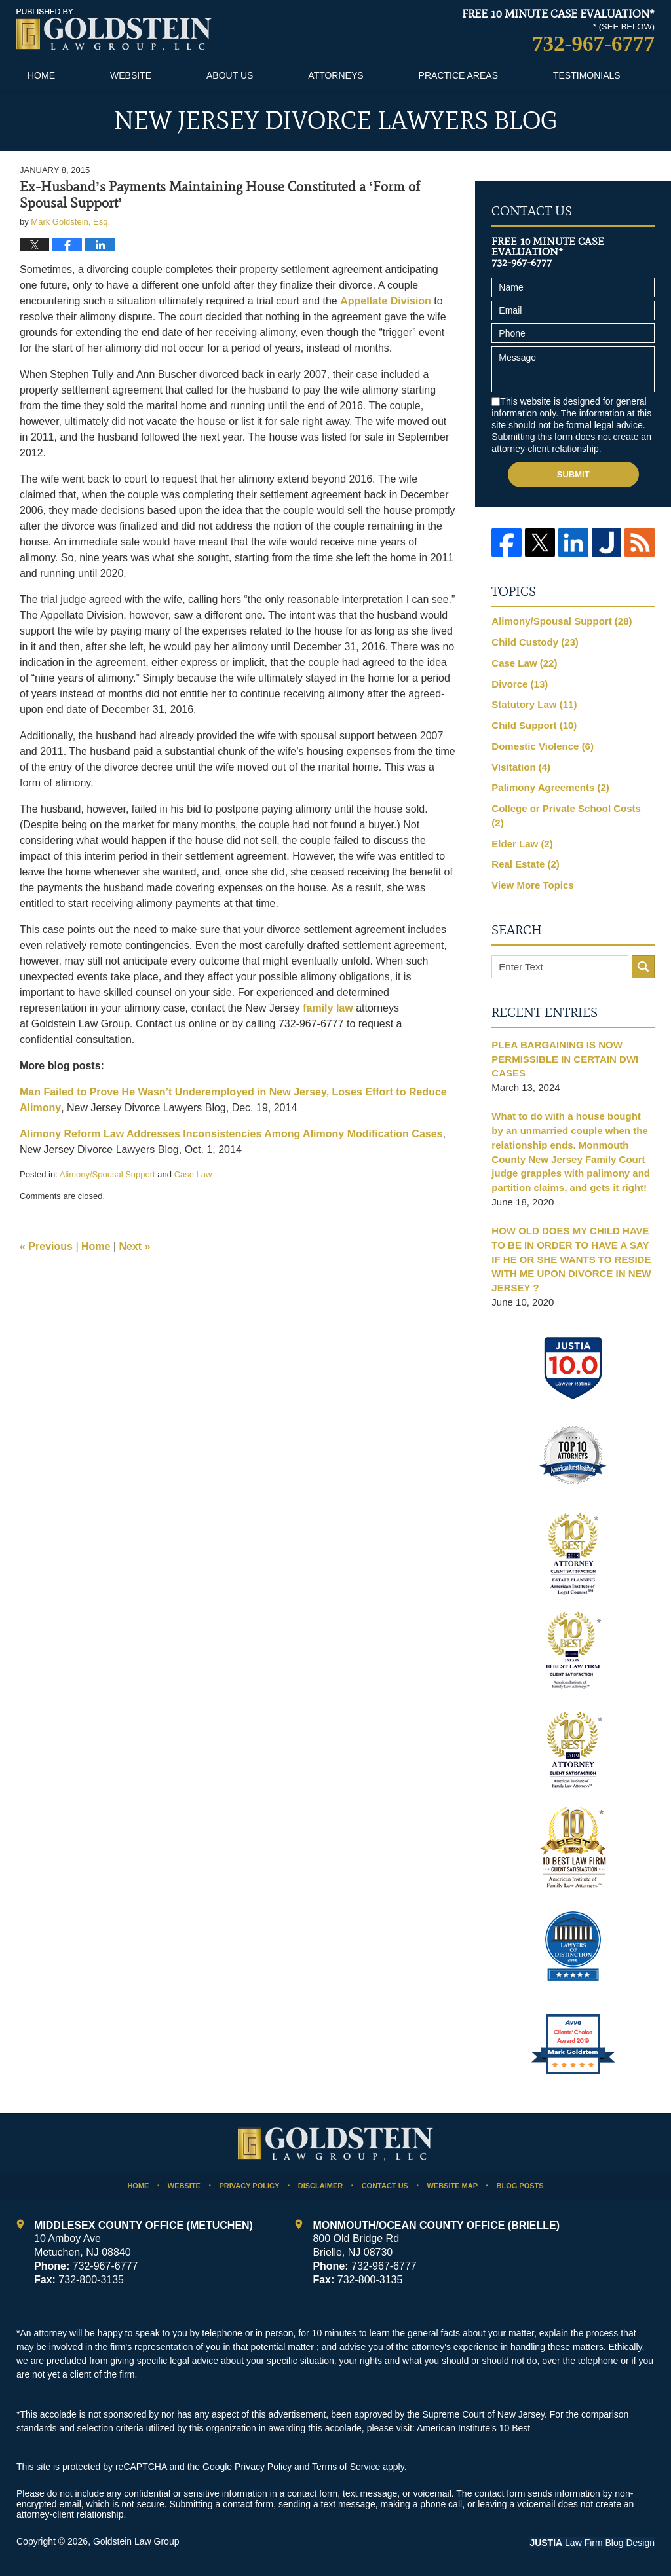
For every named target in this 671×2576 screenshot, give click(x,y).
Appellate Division (385, 300)
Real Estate (525, 864)
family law (328, 1008)
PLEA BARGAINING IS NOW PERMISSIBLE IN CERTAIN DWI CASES (564, 1059)
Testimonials (587, 75)
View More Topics (532, 885)
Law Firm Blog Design (592, 2542)
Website (130, 75)
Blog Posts (519, 2186)
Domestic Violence (542, 746)
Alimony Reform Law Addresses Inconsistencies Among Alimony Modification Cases (231, 1133)
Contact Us (385, 2186)
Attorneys (335, 75)
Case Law (193, 1174)
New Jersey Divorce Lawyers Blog (114, 30)
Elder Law (521, 843)
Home (41, 75)
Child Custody (535, 642)
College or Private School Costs (566, 815)
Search (643, 966)
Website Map (452, 2186)
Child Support (534, 725)
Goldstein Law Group (136, 2541)
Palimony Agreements (550, 787)
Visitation (520, 767)
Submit (573, 474)
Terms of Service (346, 2466)
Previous (46, 1246)
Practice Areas (458, 75)
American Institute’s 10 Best (473, 2428)
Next (135, 1246)
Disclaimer (320, 2186)
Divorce (519, 684)
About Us (229, 75)
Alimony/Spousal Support (107, 1174)
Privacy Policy (249, 2186)
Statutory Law (534, 704)
